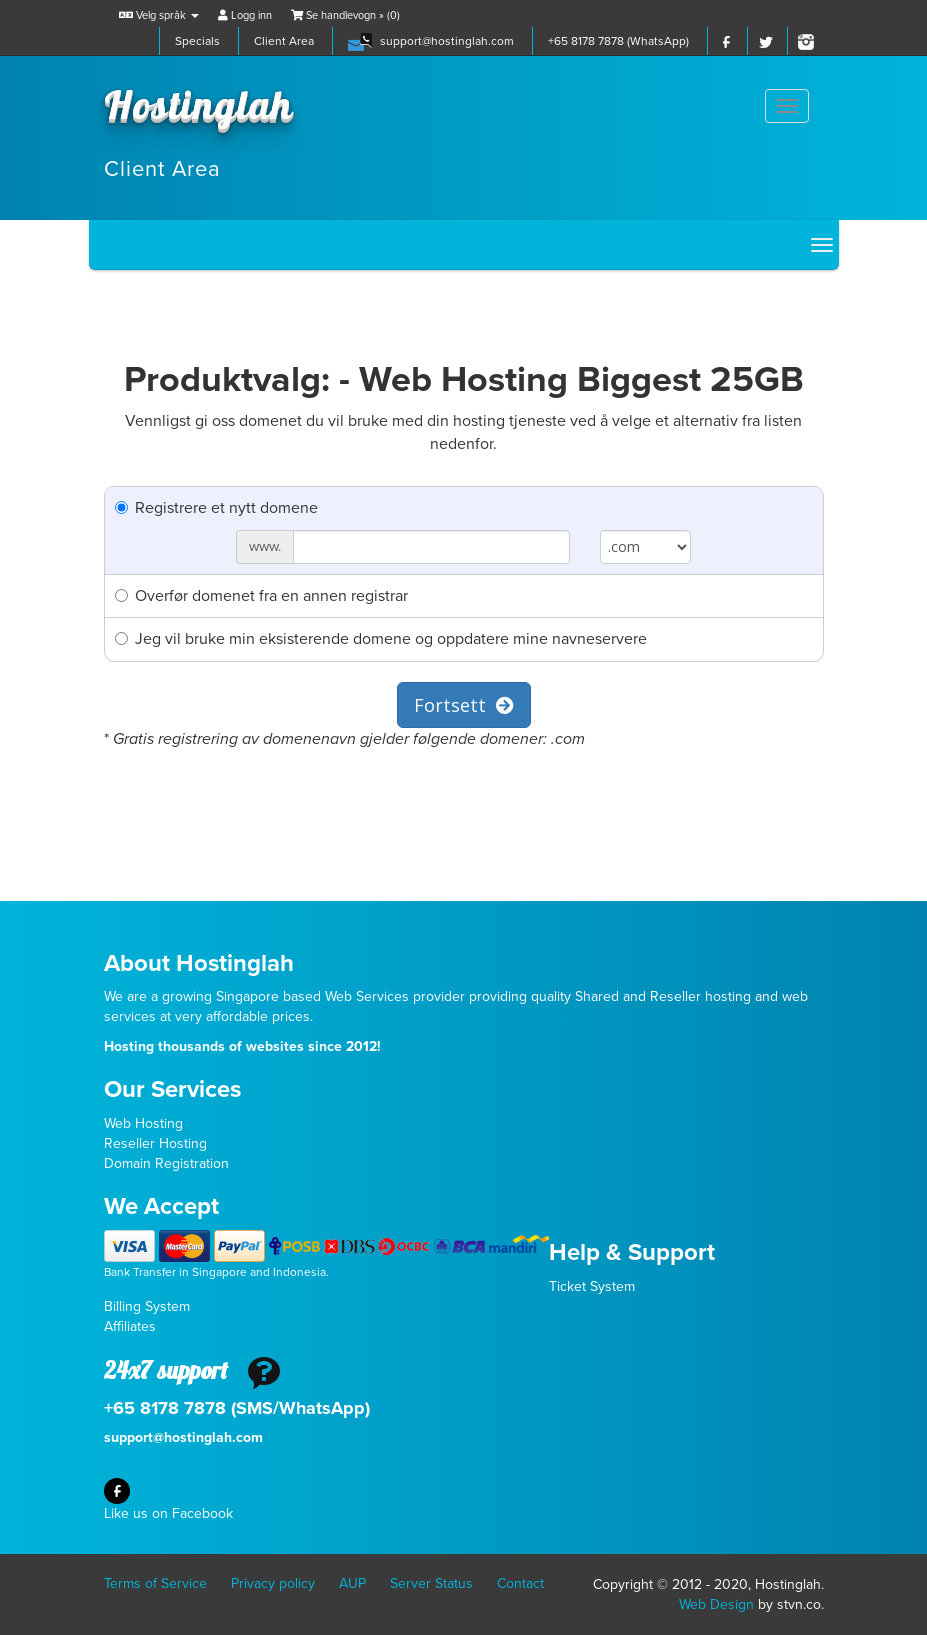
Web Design (716, 1604)
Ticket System (592, 1286)
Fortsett (464, 705)
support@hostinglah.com (447, 41)
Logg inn (245, 15)
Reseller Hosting (155, 1143)
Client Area (284, 41)
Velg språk (159, 15)
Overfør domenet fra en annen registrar (261, 596)
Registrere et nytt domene (216, 508)
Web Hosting (143, 1123)
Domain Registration (166, 1163)
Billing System (147, 1306)
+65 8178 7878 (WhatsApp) (618, 41)
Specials (197, 41)
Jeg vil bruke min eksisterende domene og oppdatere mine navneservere (381, 639)
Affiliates (130, 1326)
